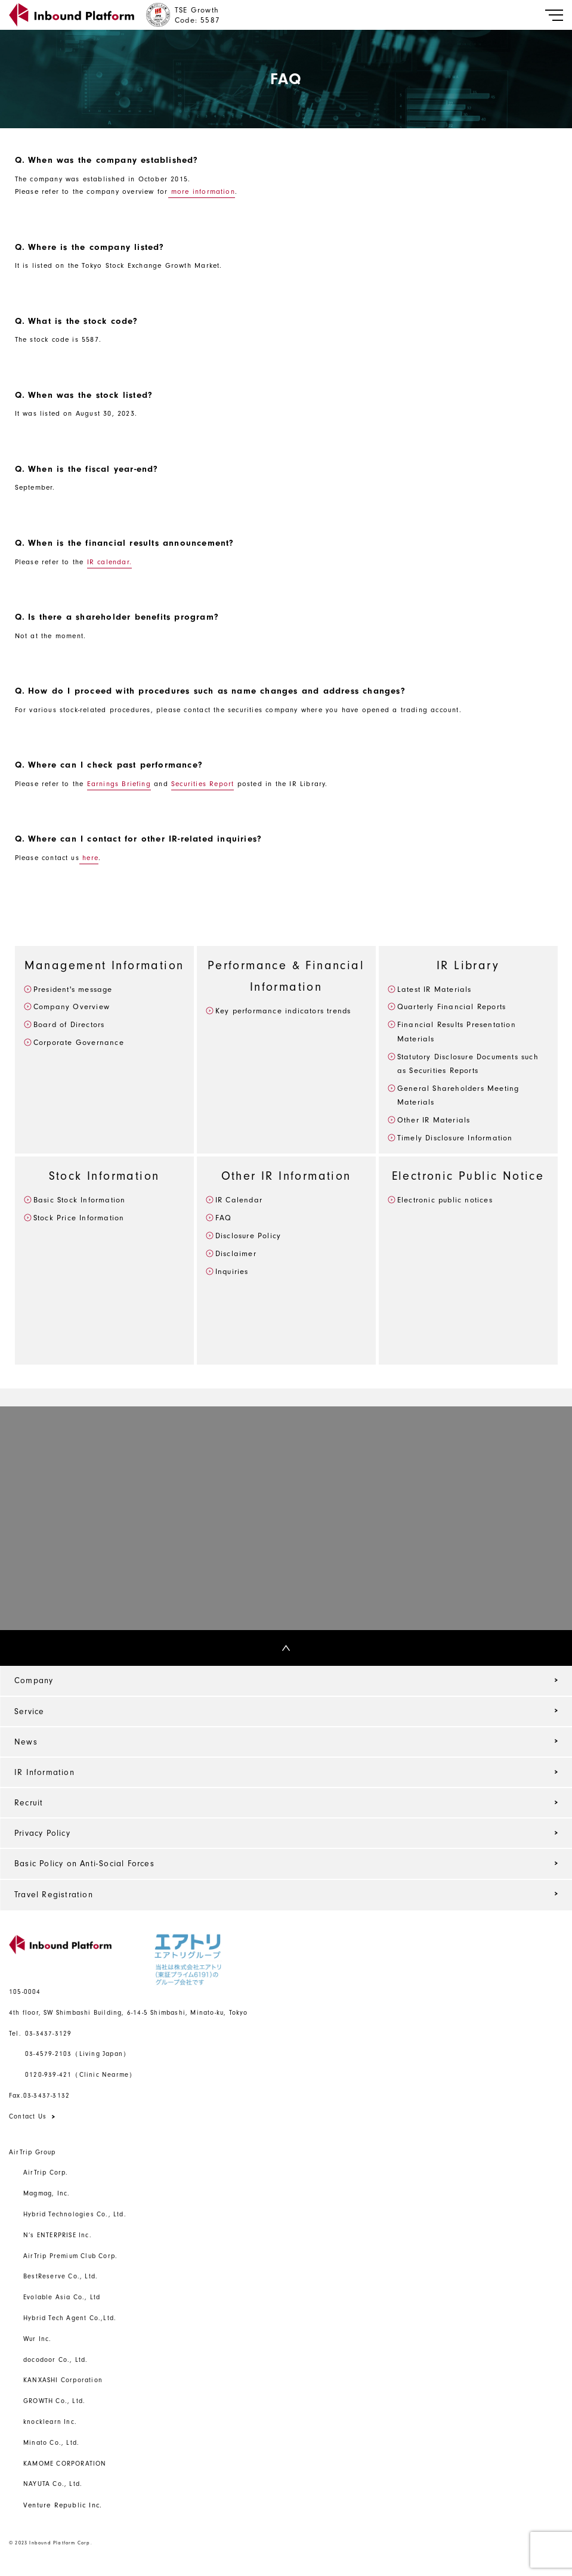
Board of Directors (69, 1024)
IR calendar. (109, 562)
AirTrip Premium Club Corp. (70, 2256)
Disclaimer (235, 1253)
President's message (73, 989)
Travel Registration (53, 1895)
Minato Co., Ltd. (51, 2443)
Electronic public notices (445, 1199)
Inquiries (232, 1271)
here (88, 857)
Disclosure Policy (248, 1235)
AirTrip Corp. (46, 2172)
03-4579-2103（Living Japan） (77, 2054)
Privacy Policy (42, 1833)
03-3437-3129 (40, 2034)
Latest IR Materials (434, 989)
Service (29, 1711)
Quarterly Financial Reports (451, 1006)
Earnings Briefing (119, 784)
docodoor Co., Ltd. (55, 2360)
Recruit (28, 1803)
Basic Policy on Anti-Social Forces (84, 1863)
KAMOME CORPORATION (65, 2463)
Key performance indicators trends (283, 1010)
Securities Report (202, 784)
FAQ (223, 1217)
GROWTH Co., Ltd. (54, 2401)
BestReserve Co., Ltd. (60, 2276)
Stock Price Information (79, 1217)
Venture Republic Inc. (62, 2505)
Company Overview (71, 1006)
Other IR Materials (434, 1119)
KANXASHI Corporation (63, 2380)
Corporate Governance (78, 1042)
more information (201, 191)
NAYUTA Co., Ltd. (52, 2484)
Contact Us (28, 2116)
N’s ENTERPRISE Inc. (57, 2235)
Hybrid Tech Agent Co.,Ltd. (69, 2318)
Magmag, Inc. (46, 2193)
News (26, 1742)
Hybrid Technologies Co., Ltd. (74, 2214)
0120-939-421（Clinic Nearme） (80, 2075)
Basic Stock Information (79, 1199)
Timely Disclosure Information (455, 1137)
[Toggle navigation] (554, 15)
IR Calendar (238, 1199)
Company (33, 1680)
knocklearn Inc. (50, 2422)
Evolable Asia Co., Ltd (61, 2297)
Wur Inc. (37, 2339)
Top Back (16, 1648)
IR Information (44, 1772)
